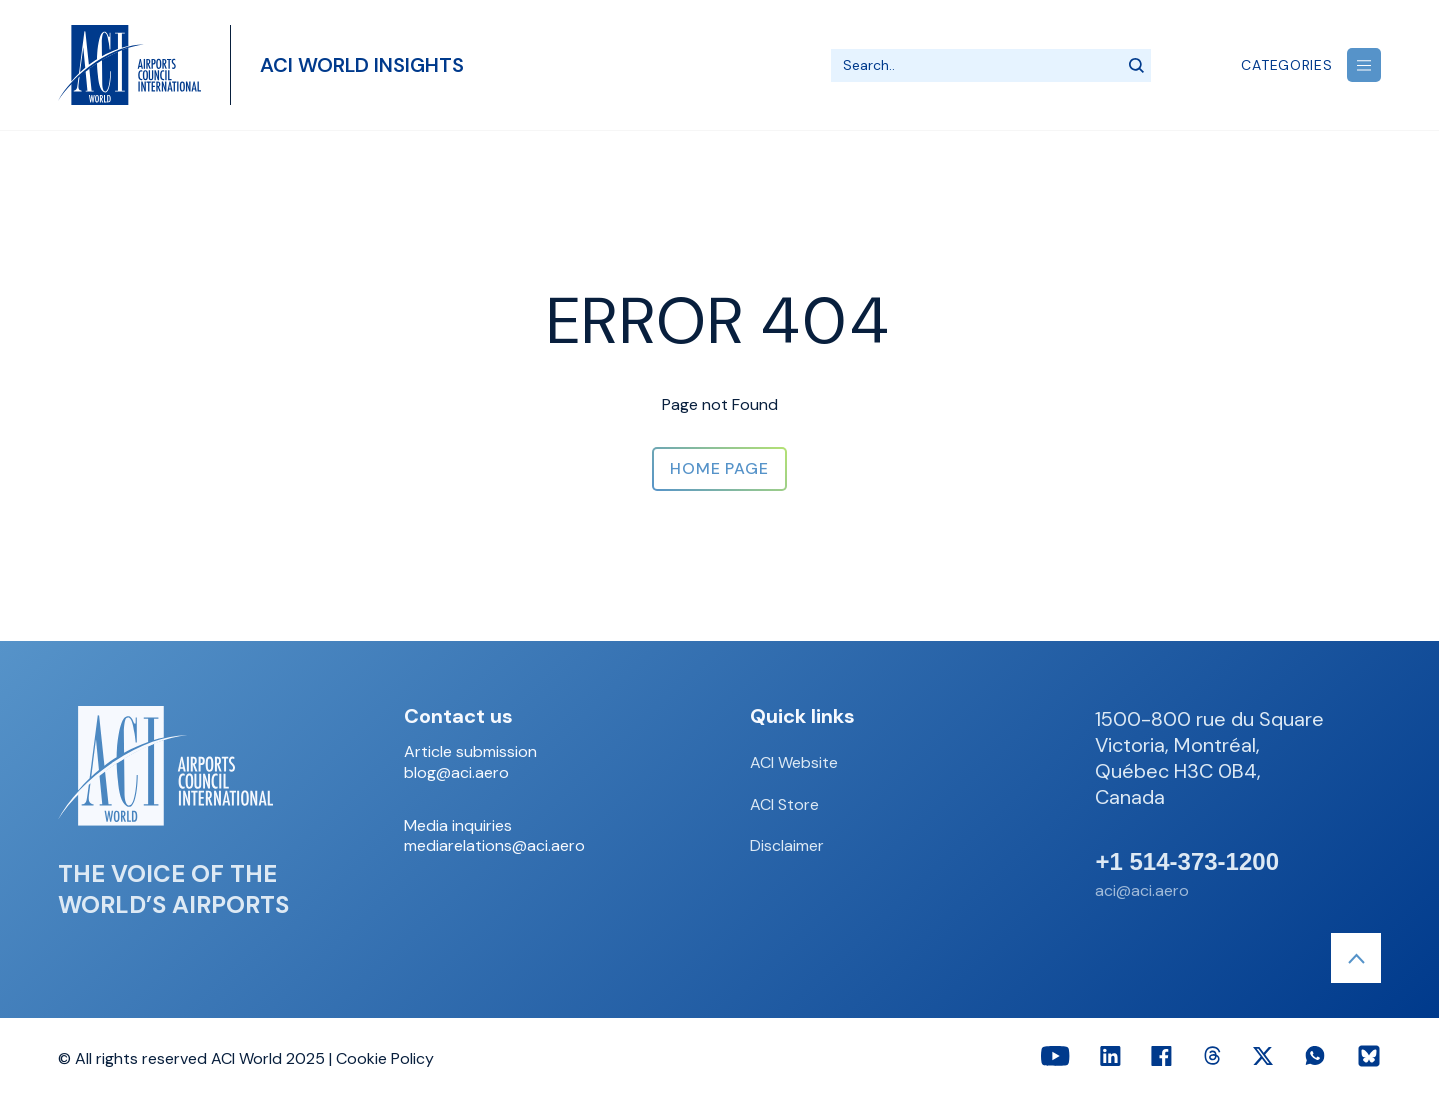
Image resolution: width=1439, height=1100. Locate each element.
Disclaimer (787, 845)
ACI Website (794, 762)
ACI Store (784, 804)
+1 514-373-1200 (1187, 862)
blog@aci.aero (456, 773)
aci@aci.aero (1142, 890)
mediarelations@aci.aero (494, 846)
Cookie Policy (385, 1058)
